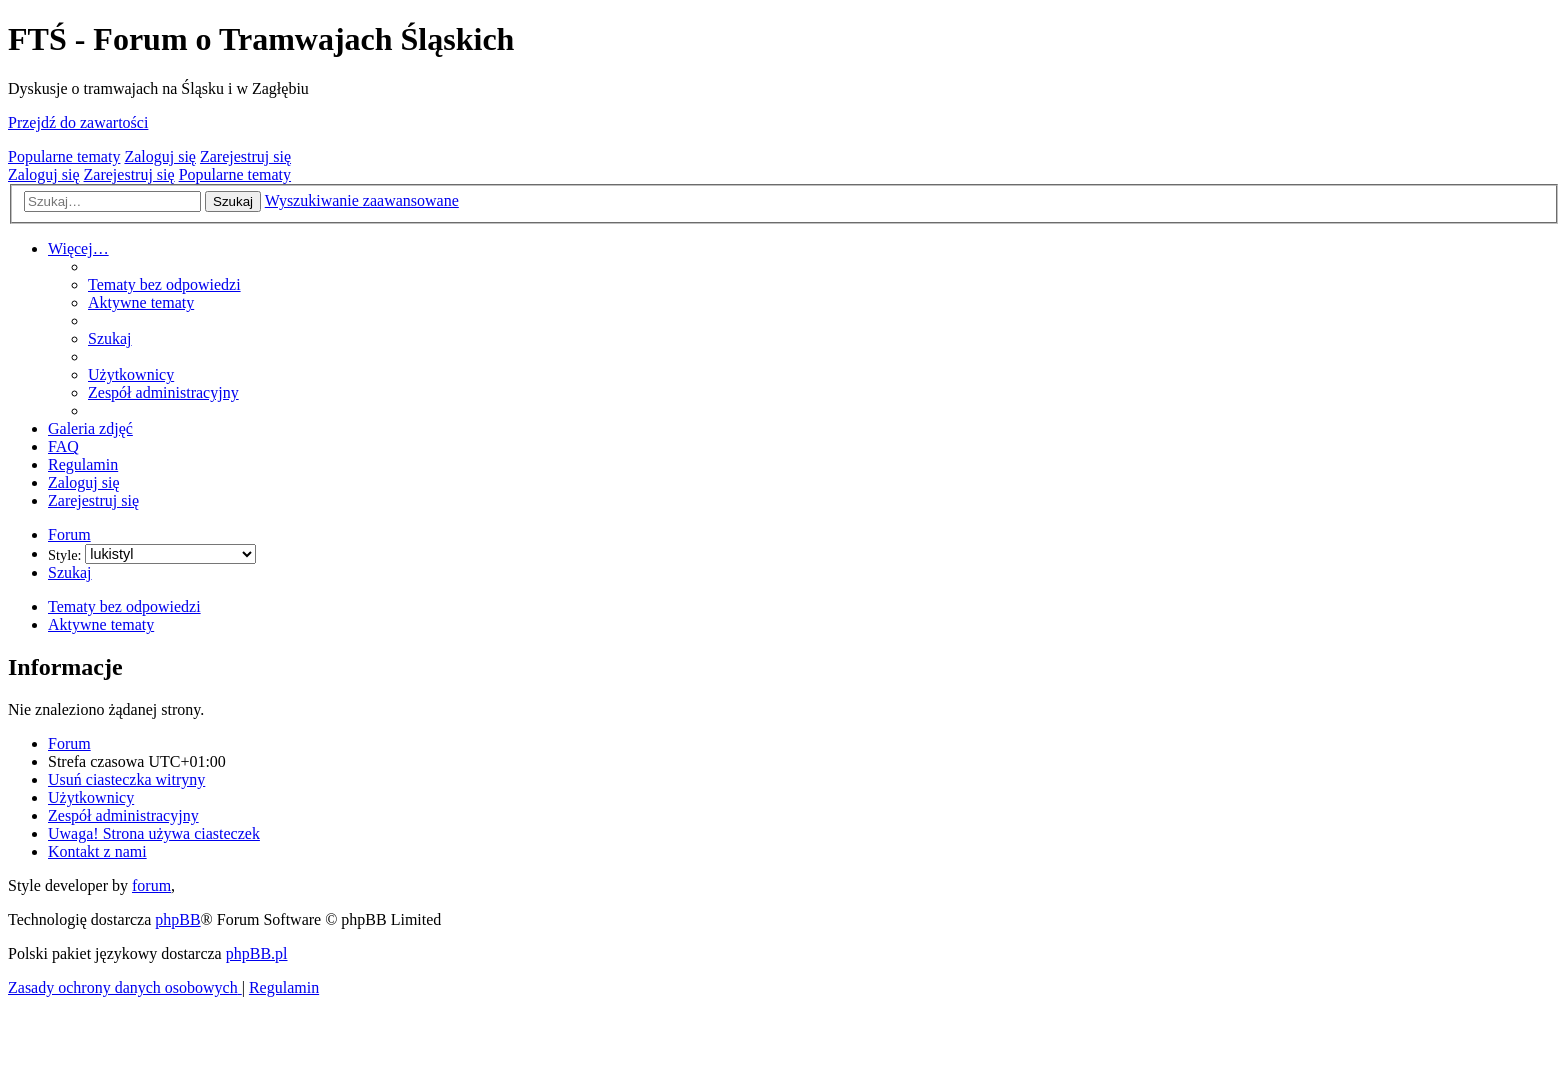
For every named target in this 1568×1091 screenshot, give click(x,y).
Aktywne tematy (101, 624)
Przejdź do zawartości (78, 122)
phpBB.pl (257, 953)
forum (151, 885)
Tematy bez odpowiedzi (124, 606)
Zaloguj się (160, 156)
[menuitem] (164, 284)
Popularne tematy (64, 156)
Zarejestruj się (245, 156)
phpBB (177, 919)
